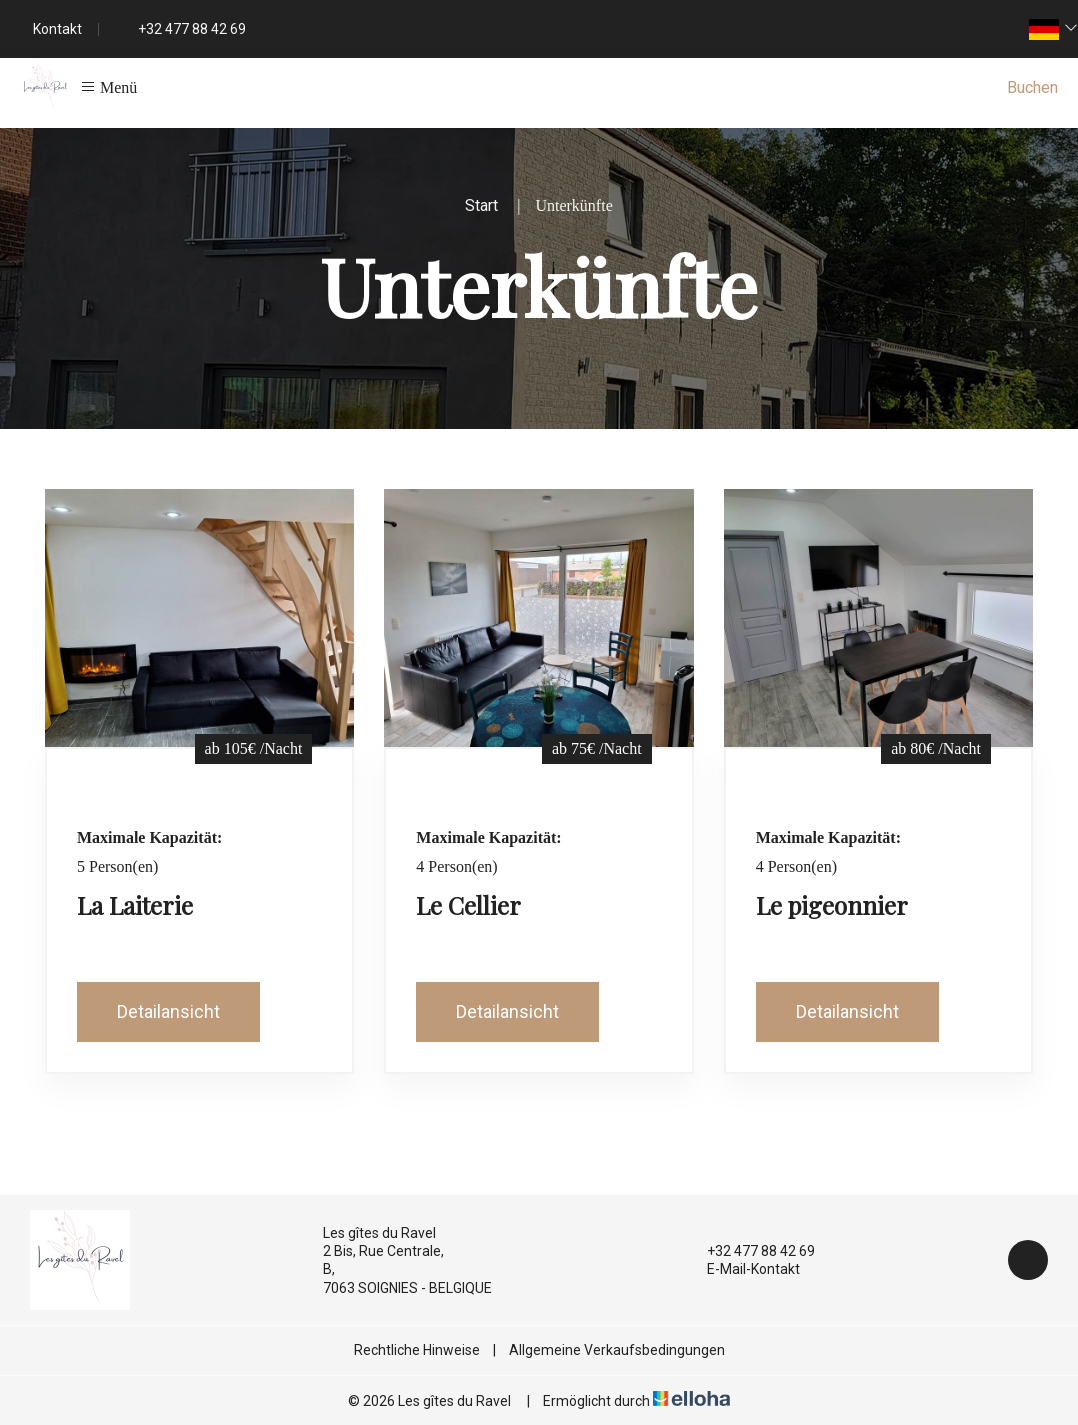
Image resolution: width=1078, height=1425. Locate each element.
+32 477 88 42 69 (749, 1251)
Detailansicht (168, 1011)
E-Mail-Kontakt (742, 1269)
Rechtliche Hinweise (417, 1350)
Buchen (1032, 87)
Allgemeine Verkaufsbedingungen (617, 1350)
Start (481, 205)
